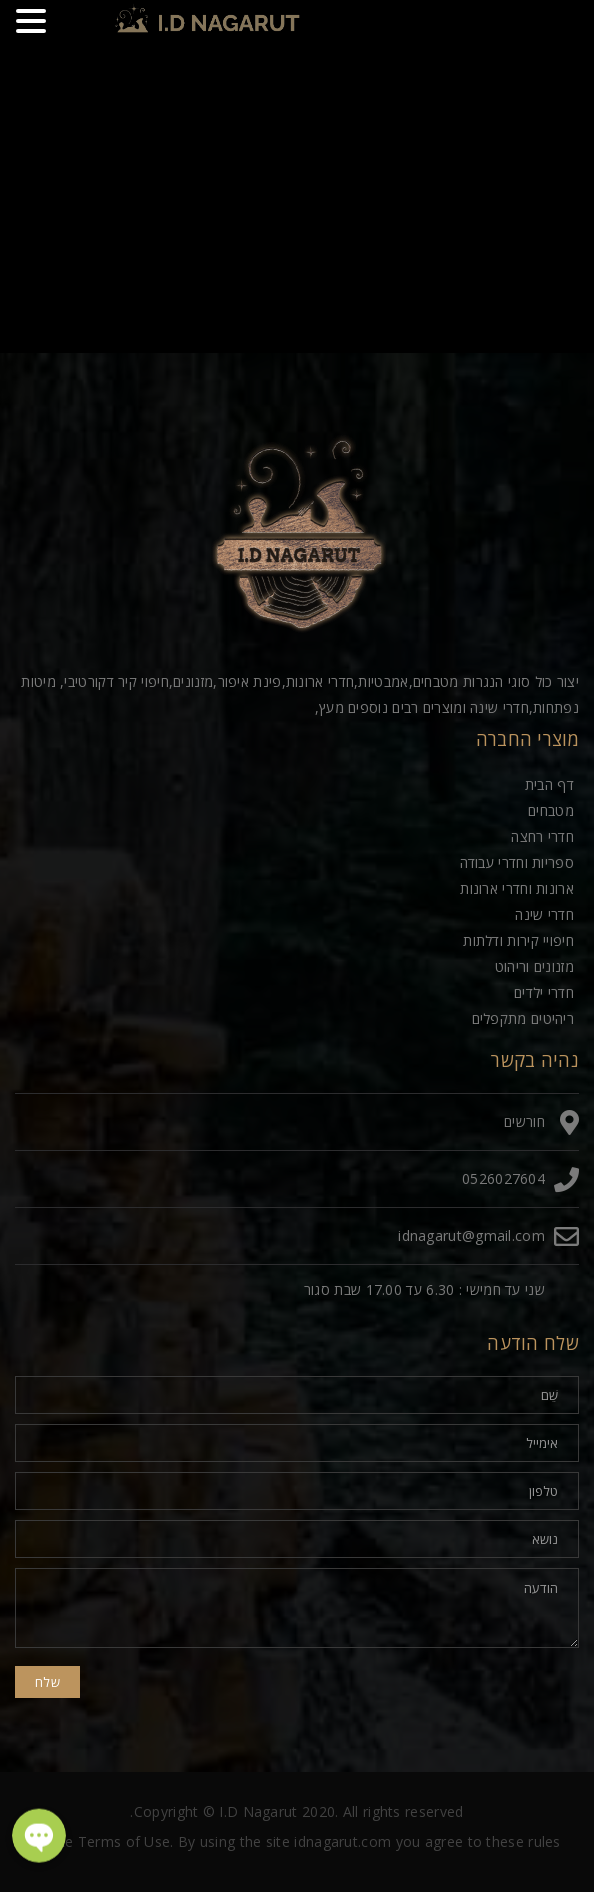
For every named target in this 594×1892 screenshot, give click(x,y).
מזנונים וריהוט (534, 966)
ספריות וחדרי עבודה (517, 862)
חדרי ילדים (544, 992)
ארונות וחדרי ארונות (517, 888)
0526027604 (503, 1178)
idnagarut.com (342, 1841)
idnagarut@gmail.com (471, 1235)
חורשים (524, 1121)
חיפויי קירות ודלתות (518, 940)
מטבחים (551, 810)
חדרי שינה (544, 914)
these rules (523, 1841)
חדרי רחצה (542, 836)
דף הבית (549, 784)
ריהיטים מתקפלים (523, 1018)
